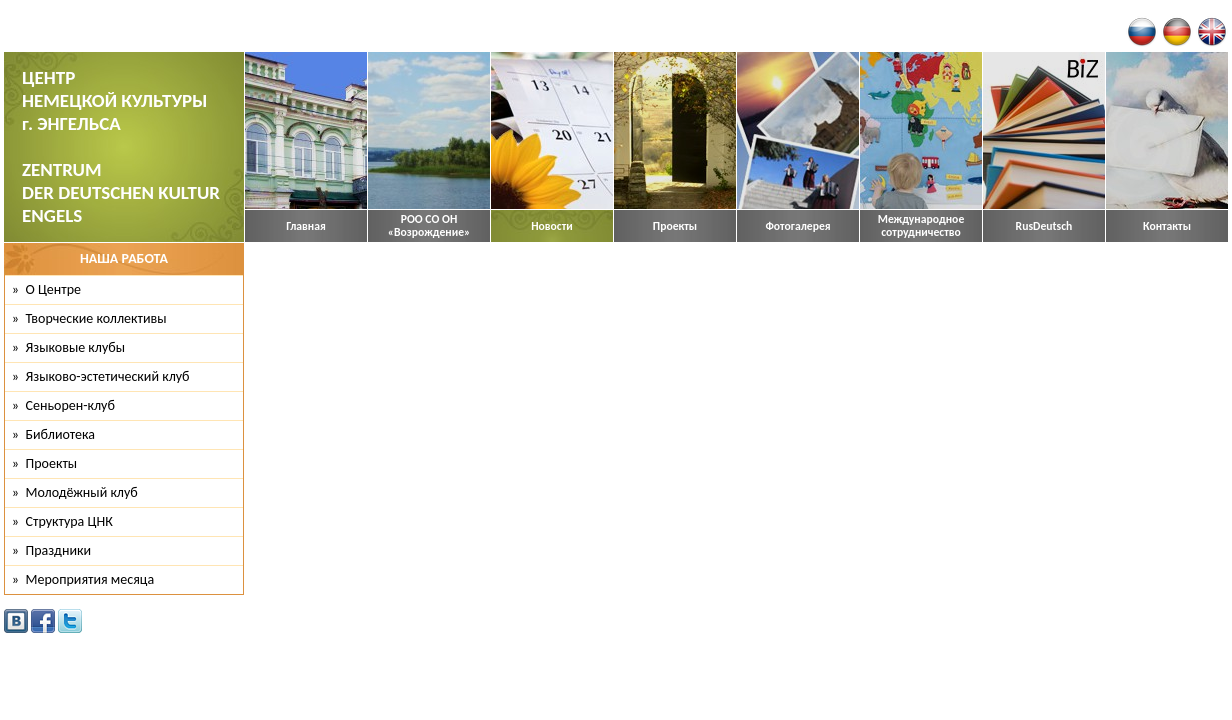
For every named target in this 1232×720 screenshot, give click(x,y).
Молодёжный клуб (82, 492)
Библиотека (61, 434)
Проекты (675, 226)
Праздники (59, 550)
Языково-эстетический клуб (108, 376)
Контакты (1167, 226)
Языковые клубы (76, 347)
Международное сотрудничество (921, 226)
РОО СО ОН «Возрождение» (429, 226)
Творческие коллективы (96, 318)
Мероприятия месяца (90, 579)
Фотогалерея (797, 226)
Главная (305, 226)
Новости (552, 226)
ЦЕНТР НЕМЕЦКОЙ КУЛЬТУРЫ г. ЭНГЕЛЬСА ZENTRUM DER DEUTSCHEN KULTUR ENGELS (121, 146)
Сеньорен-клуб (70, 405)
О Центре (53, 289)
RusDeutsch (1044, 226)
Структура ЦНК (69, 521)
